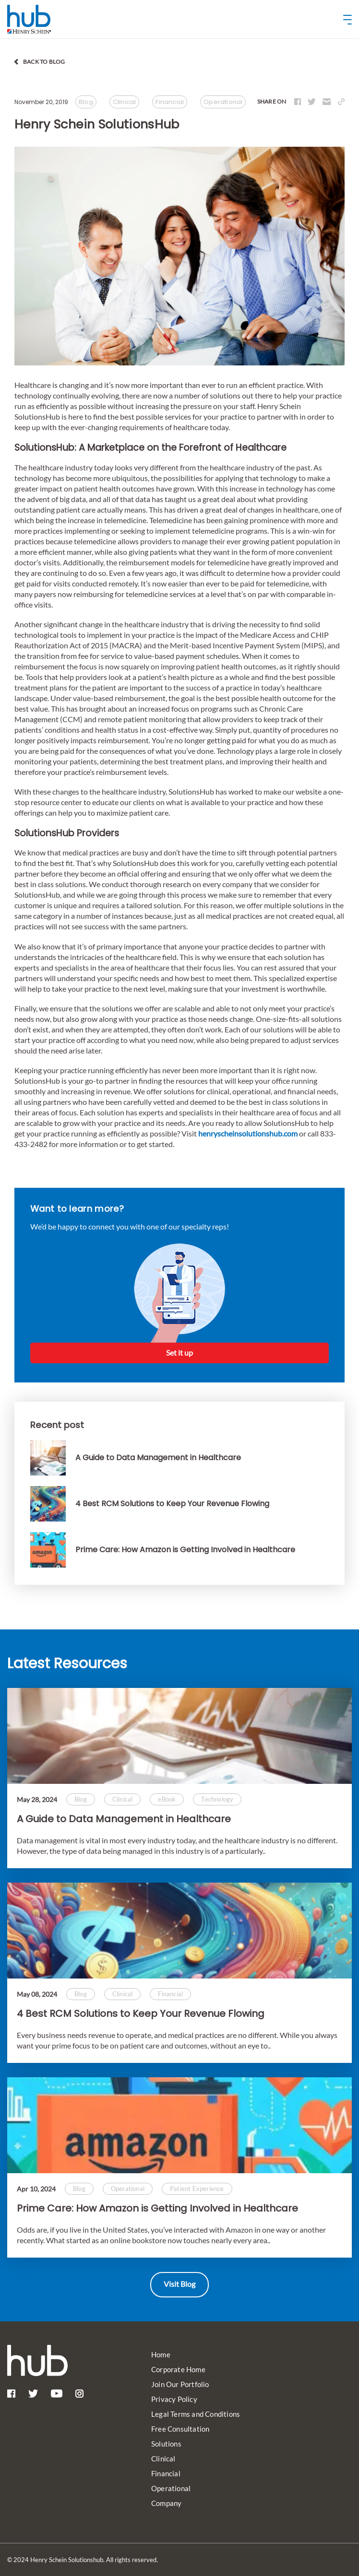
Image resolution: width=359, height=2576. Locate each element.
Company (166, 2503)
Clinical (163, 2458)
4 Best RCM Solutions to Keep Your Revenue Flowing (140, 2013)
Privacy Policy (174, 2399)
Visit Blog (179, 2283)
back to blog (44, 61)
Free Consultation (180, 2428)
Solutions (166, 2443)
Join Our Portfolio (180, 2384)
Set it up (179, 1352)
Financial (165, 2473)
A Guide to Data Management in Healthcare (124, 1819)
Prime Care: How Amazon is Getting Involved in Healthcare (157, 2208)
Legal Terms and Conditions (195, 2414)
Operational (171, 2488)
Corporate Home (178, 2369)
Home (160, 2354)
